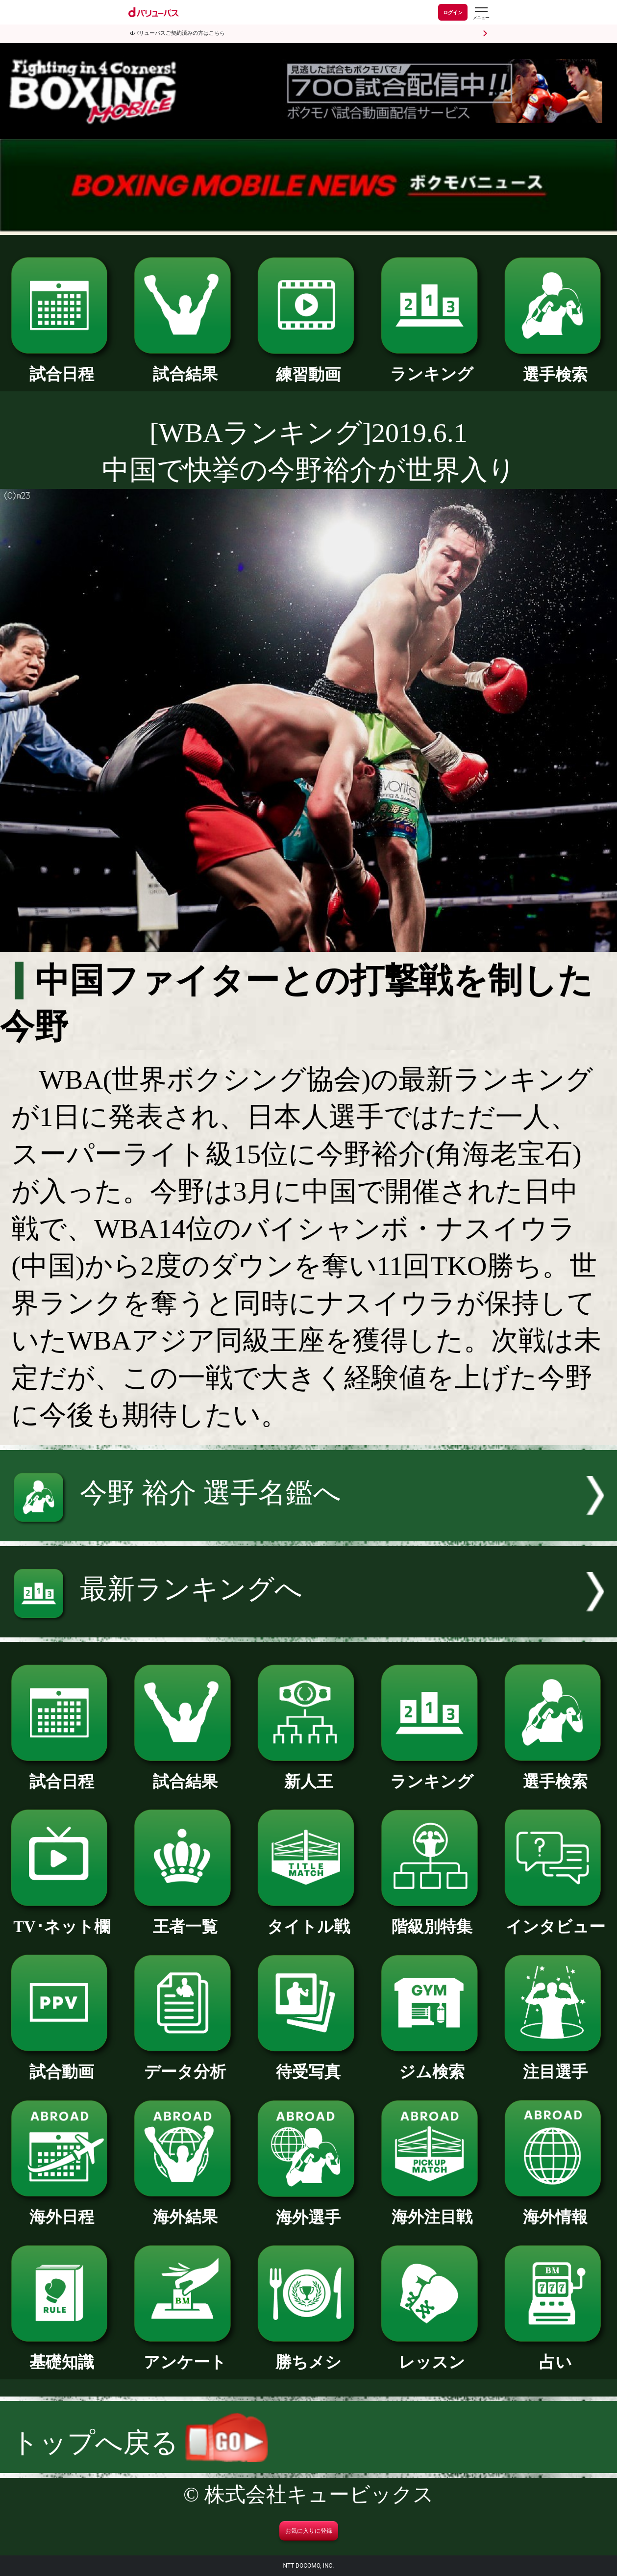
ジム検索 (432, 2064)
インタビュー (555, 1919)
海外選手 (308, 2209)
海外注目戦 (432, 2209)
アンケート (185, 2354)
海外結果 (185, 2209)
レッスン (432, 2354)
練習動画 (308, 366)
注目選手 (555, 2064)
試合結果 (185, 366)
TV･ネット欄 (62, 1919)
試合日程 (62, 366)
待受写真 (308, 2064)
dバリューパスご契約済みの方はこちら (177, 33)
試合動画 (62, 2064)
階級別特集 (432, 1919)
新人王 (308, 1773)
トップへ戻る (139, 2442)
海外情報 (555, 2209)
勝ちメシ (308, 2354)
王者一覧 (185, 1919)
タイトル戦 (308, 1919)
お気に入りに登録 (308, 2530)
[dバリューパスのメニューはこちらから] (480, 13)
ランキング (432, 366)
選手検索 (555, 366)
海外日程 (62, 2209)
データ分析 (185, 2064)
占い (555, 2354)
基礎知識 (62, 2354)
